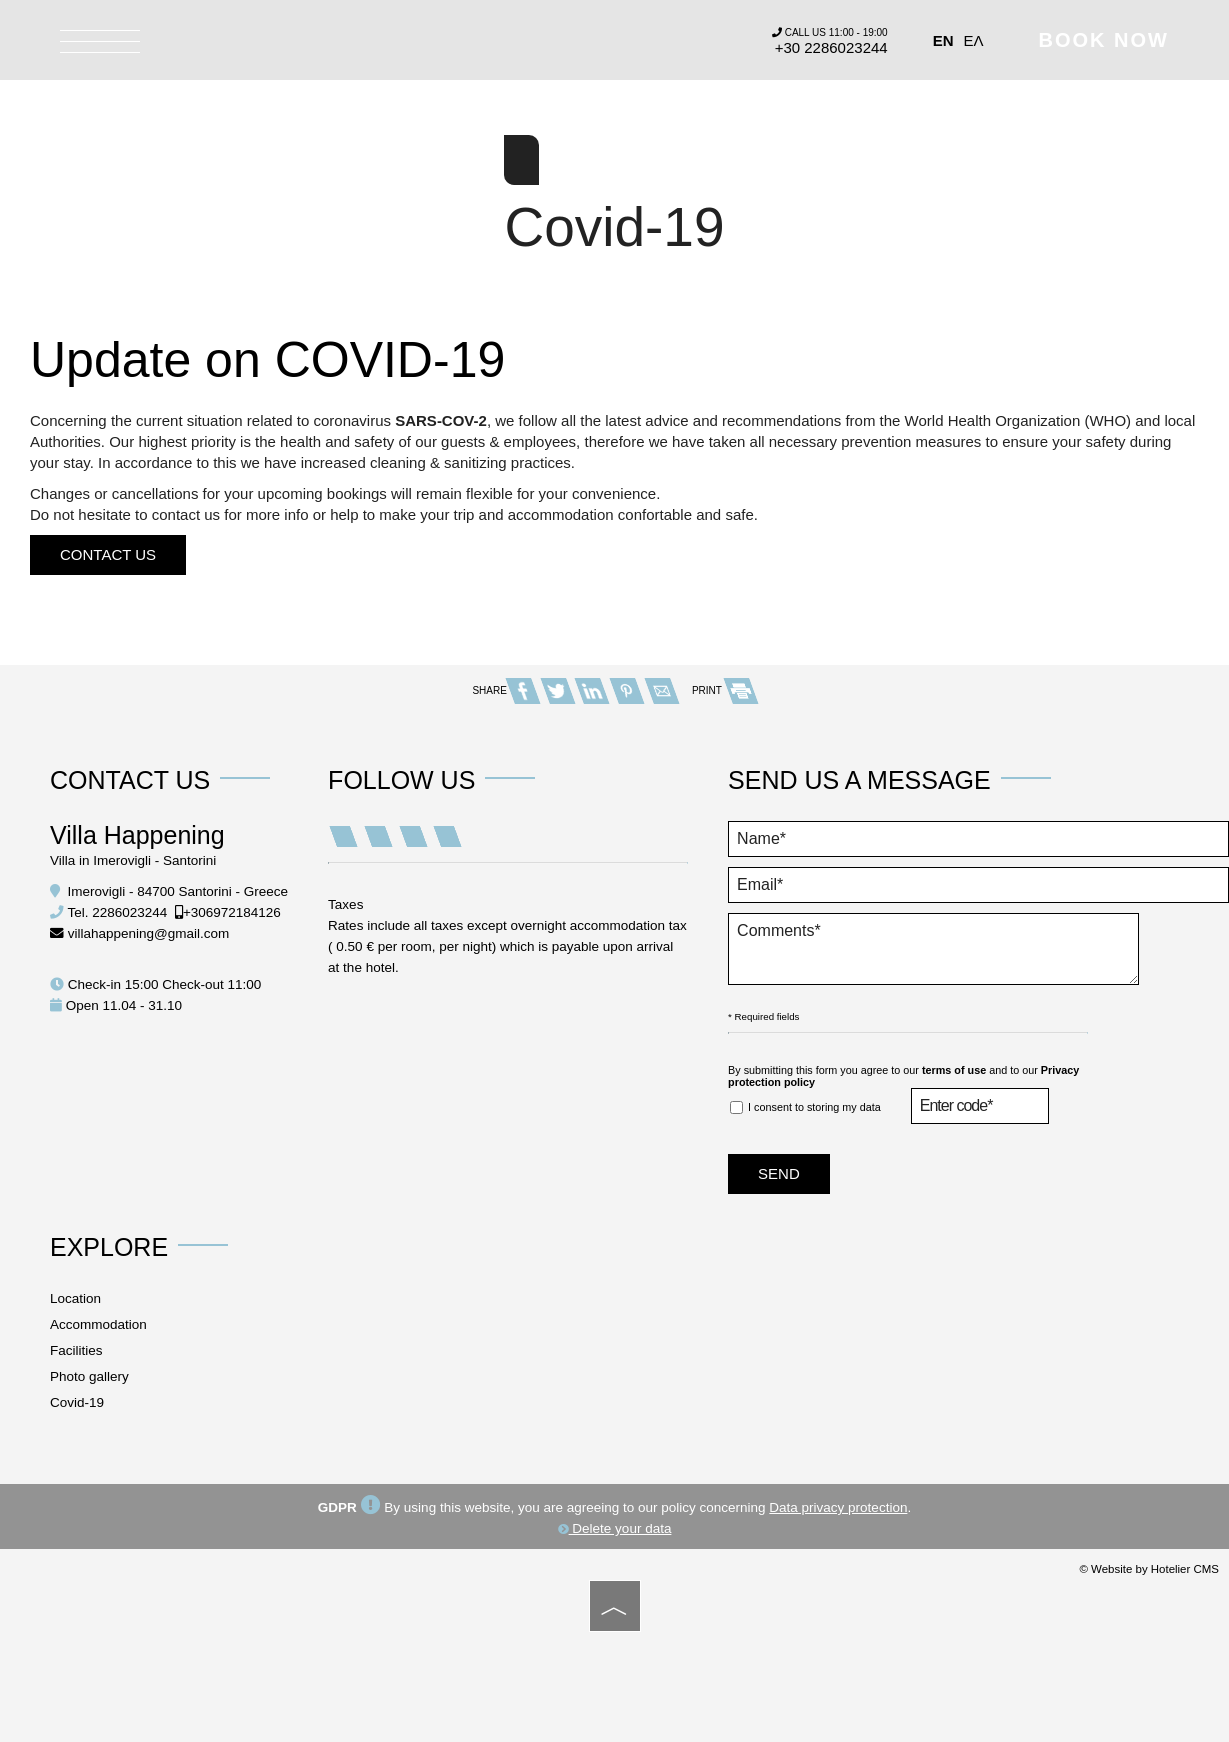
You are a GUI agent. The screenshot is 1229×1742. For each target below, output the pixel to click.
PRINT (724, 690)
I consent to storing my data (805, 1107)
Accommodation (98, 1324)
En (943, 40)
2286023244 (129, 912)
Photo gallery (89, 1376)
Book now (1104, 40)
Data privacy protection (838, 1507)
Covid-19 (77, 1402)
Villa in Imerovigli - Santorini (133, 860)
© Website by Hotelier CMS (1149, 1569)
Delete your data (615, 1528)
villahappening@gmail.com (149, 933)
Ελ (974, 40)
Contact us (108, 554)
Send (779, 1173)
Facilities (76, 1350)
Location (75, 1298)
